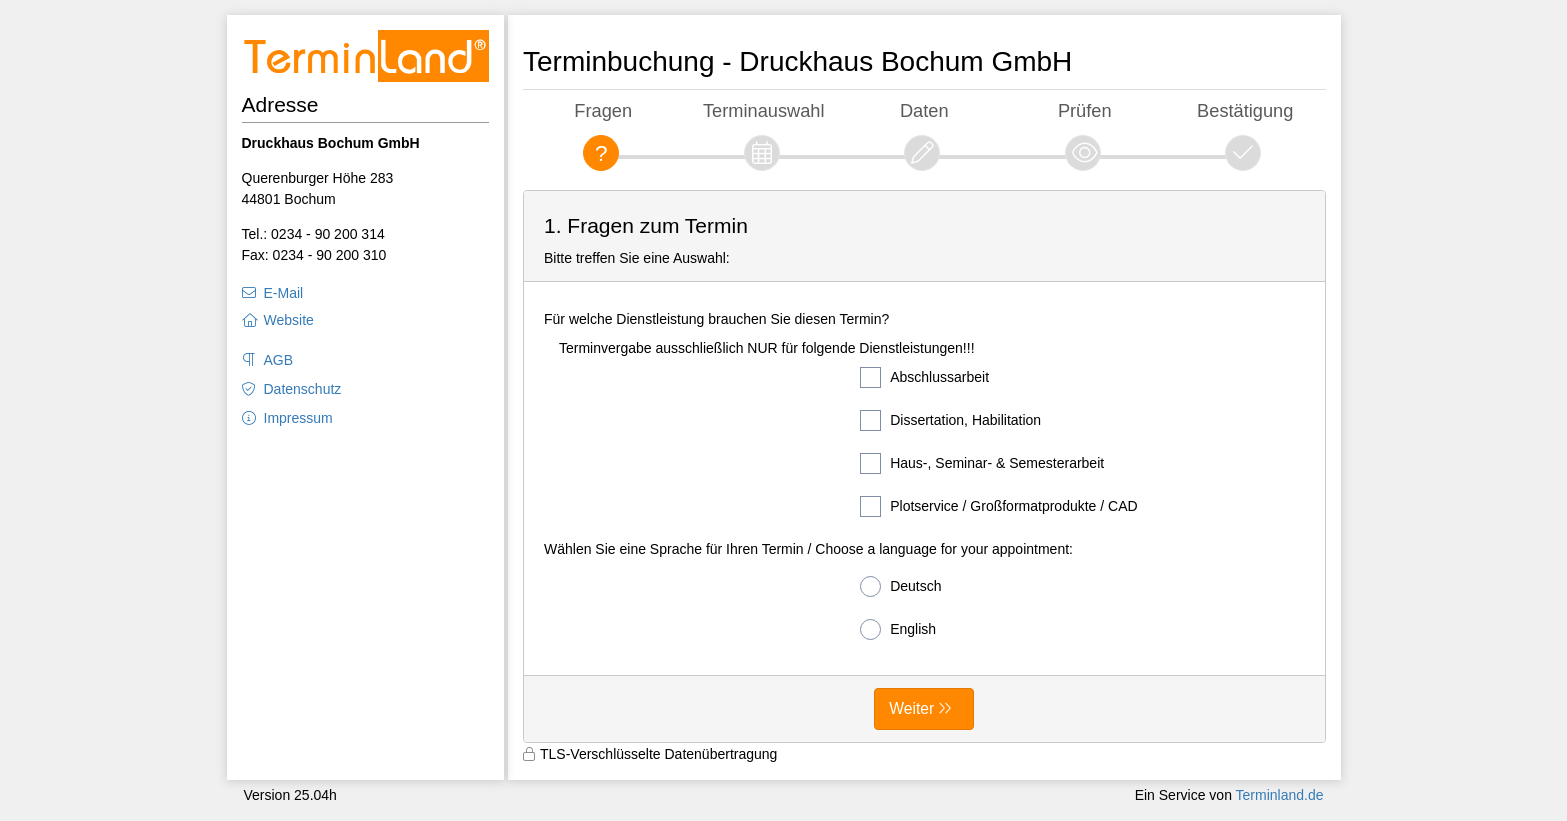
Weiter (911, 708)
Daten (924, 110)
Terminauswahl (764, 110)
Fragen (603, 110)
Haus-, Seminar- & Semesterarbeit (982, 463)
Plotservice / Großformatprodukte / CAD (998, 506)
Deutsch (900, 586)
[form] (924, 466)
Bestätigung (1245, 110)
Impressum (298, 418)
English (898, 629)
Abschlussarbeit (924, 377)
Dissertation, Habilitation (950, 420)
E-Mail (284, 293)
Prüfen (1085, 110)
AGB (279, 360)
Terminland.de (1280, 795)
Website (289, 320)
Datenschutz (303, 389)
